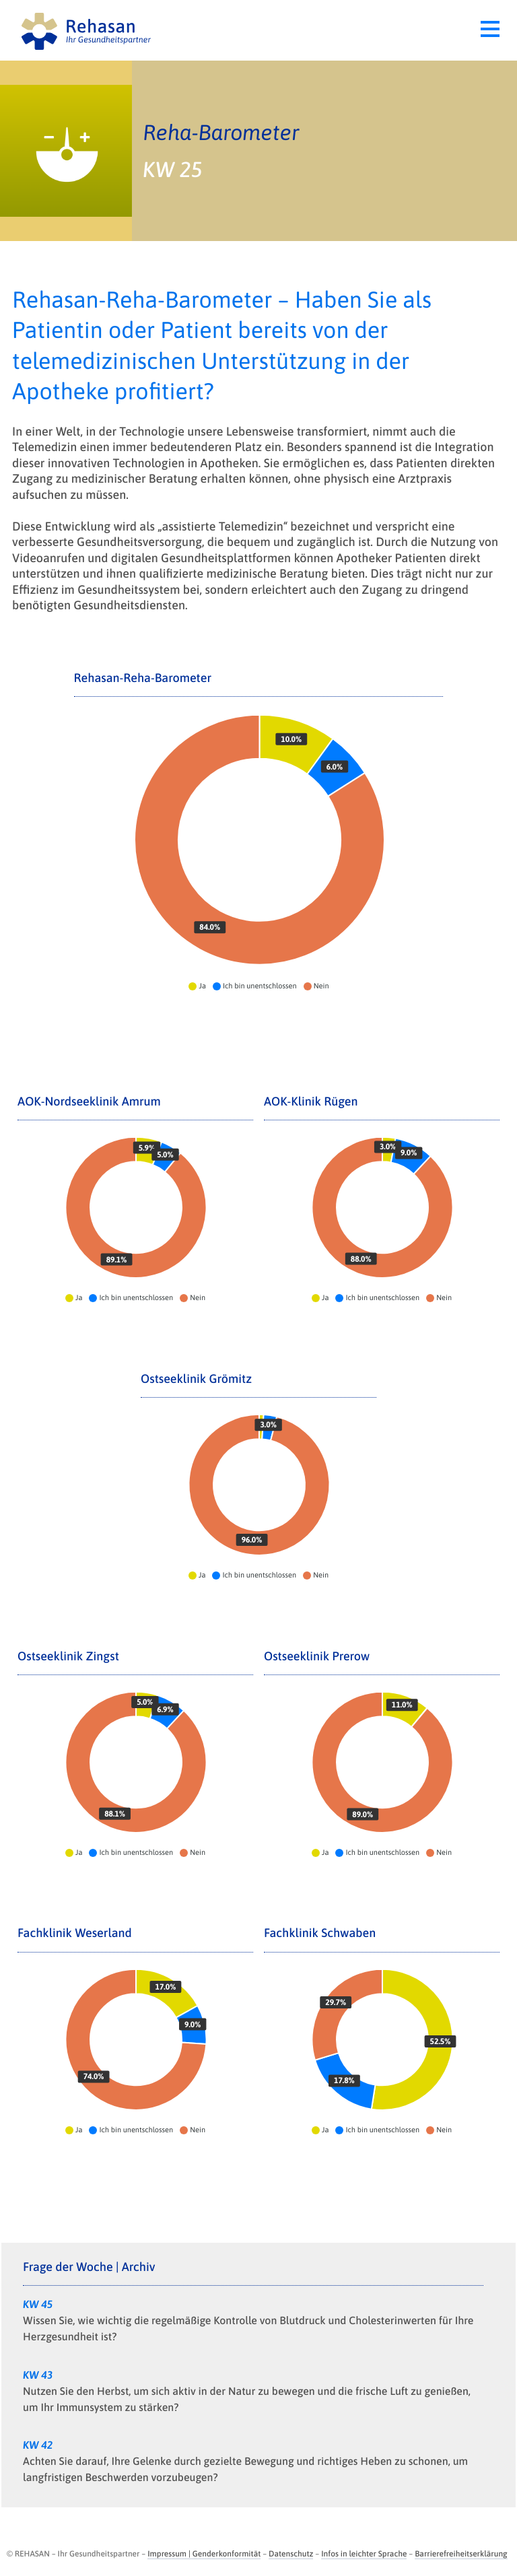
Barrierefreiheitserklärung (461, 2553)
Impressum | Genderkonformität (204, 2553)
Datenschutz (291, 2553)
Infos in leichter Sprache (364, 2553)
